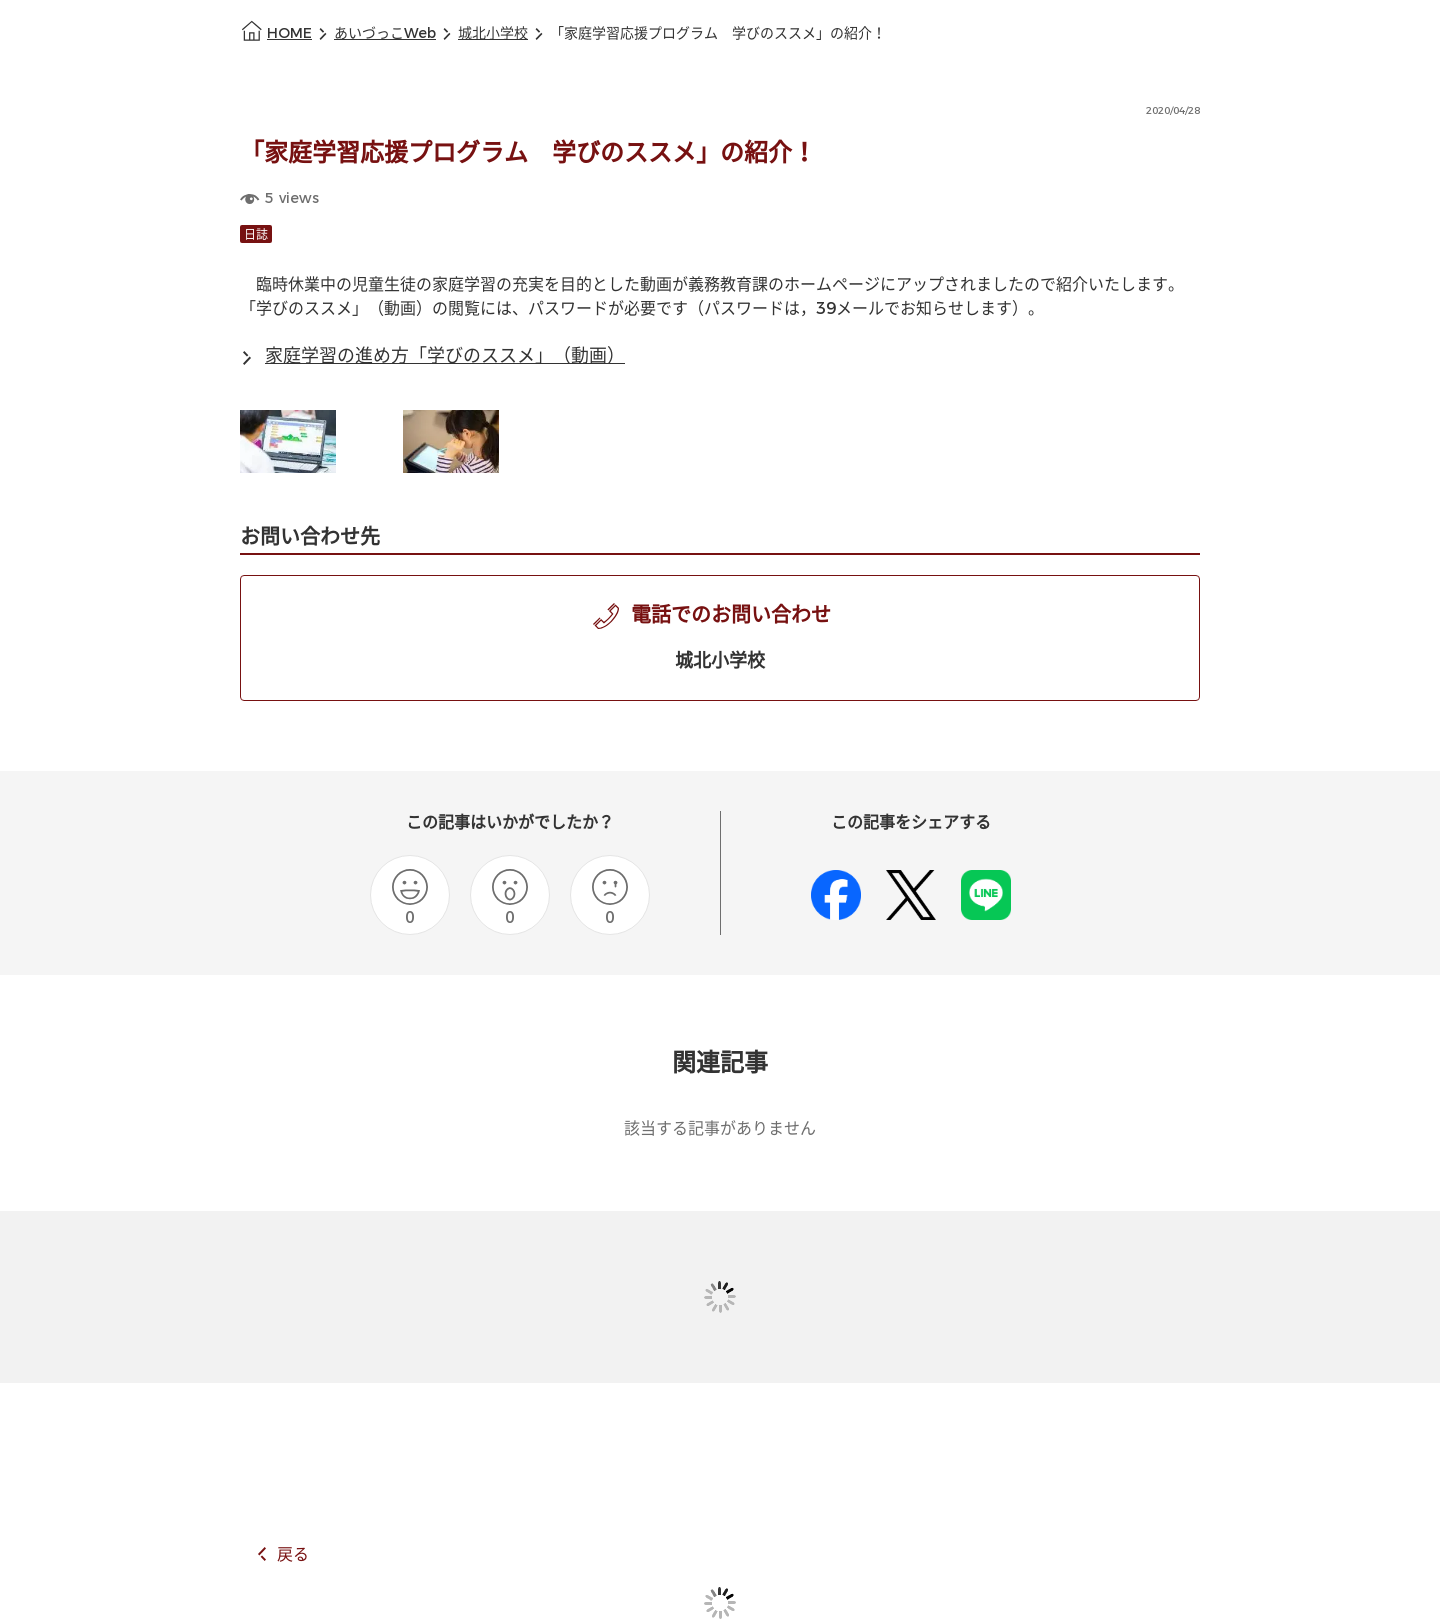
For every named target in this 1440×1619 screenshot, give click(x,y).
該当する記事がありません (720, 1128)
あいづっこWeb (385, 33)
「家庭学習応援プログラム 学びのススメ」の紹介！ (718, 33)
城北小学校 (493, 33)
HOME (289, 33)
